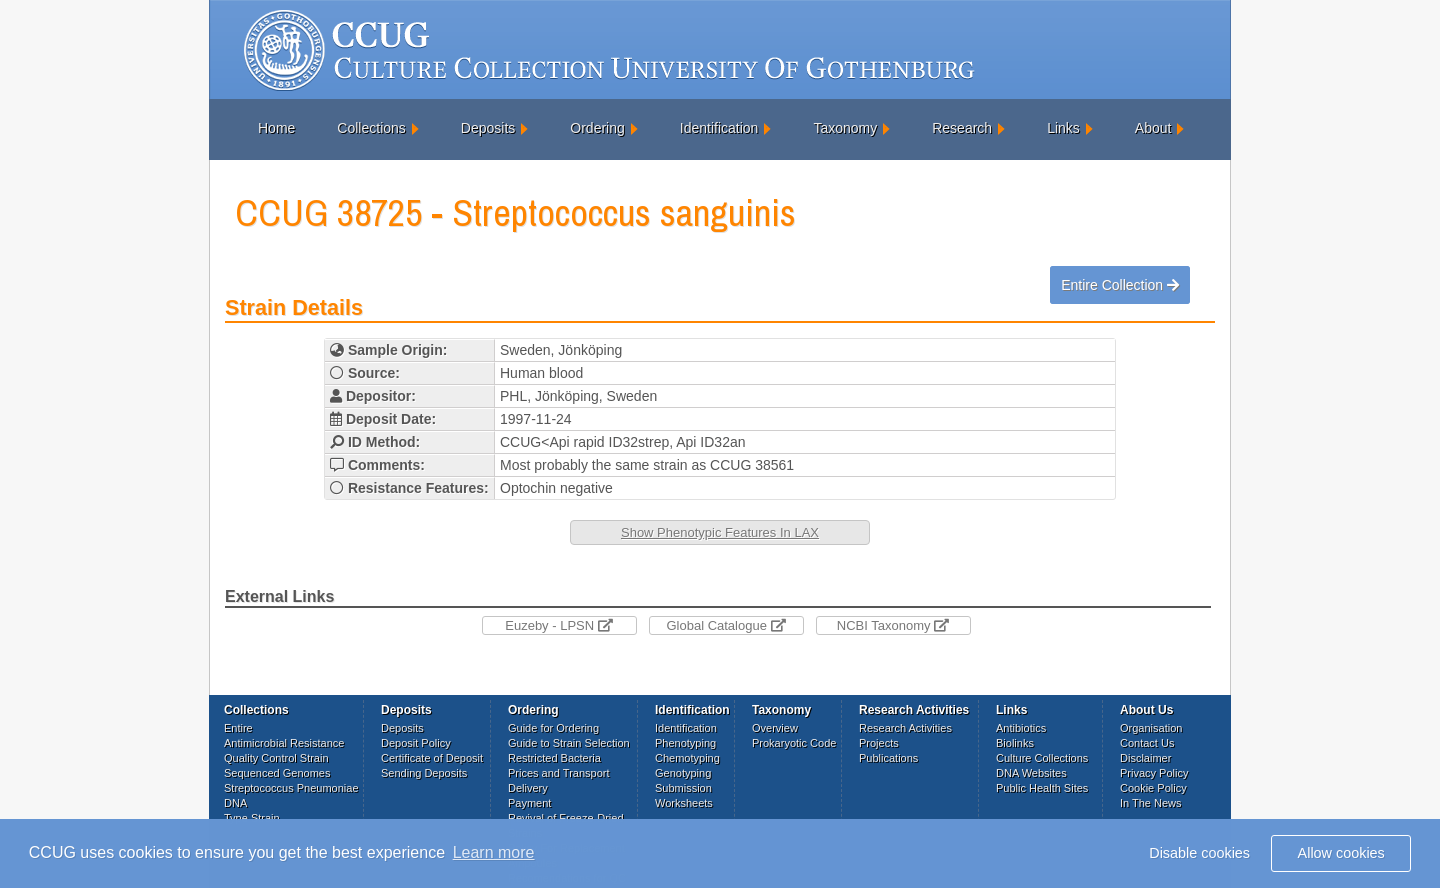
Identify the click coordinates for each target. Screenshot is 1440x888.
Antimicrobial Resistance (284, 743)
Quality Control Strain (276, 758)
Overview (775, 728)
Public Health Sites (1042, 788)
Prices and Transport (559, 773)
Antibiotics (1021, 728)
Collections (371, 128)
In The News (1151, 803)
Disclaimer (1145, 758)
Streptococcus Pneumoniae (291, 788)
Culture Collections (1042, 758)
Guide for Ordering (553, 728)
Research (962, 128)
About (1153, 128)
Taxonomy (845, 128)
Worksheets (684, 803)
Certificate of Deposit (432, 758)
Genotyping (683, 773)
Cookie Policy (1153, 788)
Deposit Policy (416, 743)
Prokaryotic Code (794, 743)
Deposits (488, 128)
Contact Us (1147, 743)
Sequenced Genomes (277, 773)
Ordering (597, 128)
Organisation (1151, 728)
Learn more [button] (494, 852)
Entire (238, 728)
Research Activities (905, 728)
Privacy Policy (1154, 773)
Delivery (528, 788)
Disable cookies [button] (1199, 853)
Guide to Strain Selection (569, 743)
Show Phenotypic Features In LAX (720, 532)
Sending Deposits (424, 773)
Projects (879, 743)
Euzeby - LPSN (559, 625)
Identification (719, 128)
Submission (683, 788)
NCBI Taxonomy (893, 625)
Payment (529, 803)
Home (276, 128)
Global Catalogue (725, 625)
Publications (888, 758)
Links (1063, 128)
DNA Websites (1031, 773)
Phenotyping (685, 743)
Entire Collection (1120, 285)
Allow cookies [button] (1341, 853)
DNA (235, 803)
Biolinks (1015, 743)
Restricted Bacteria (554, 758)
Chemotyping (687, 758)
